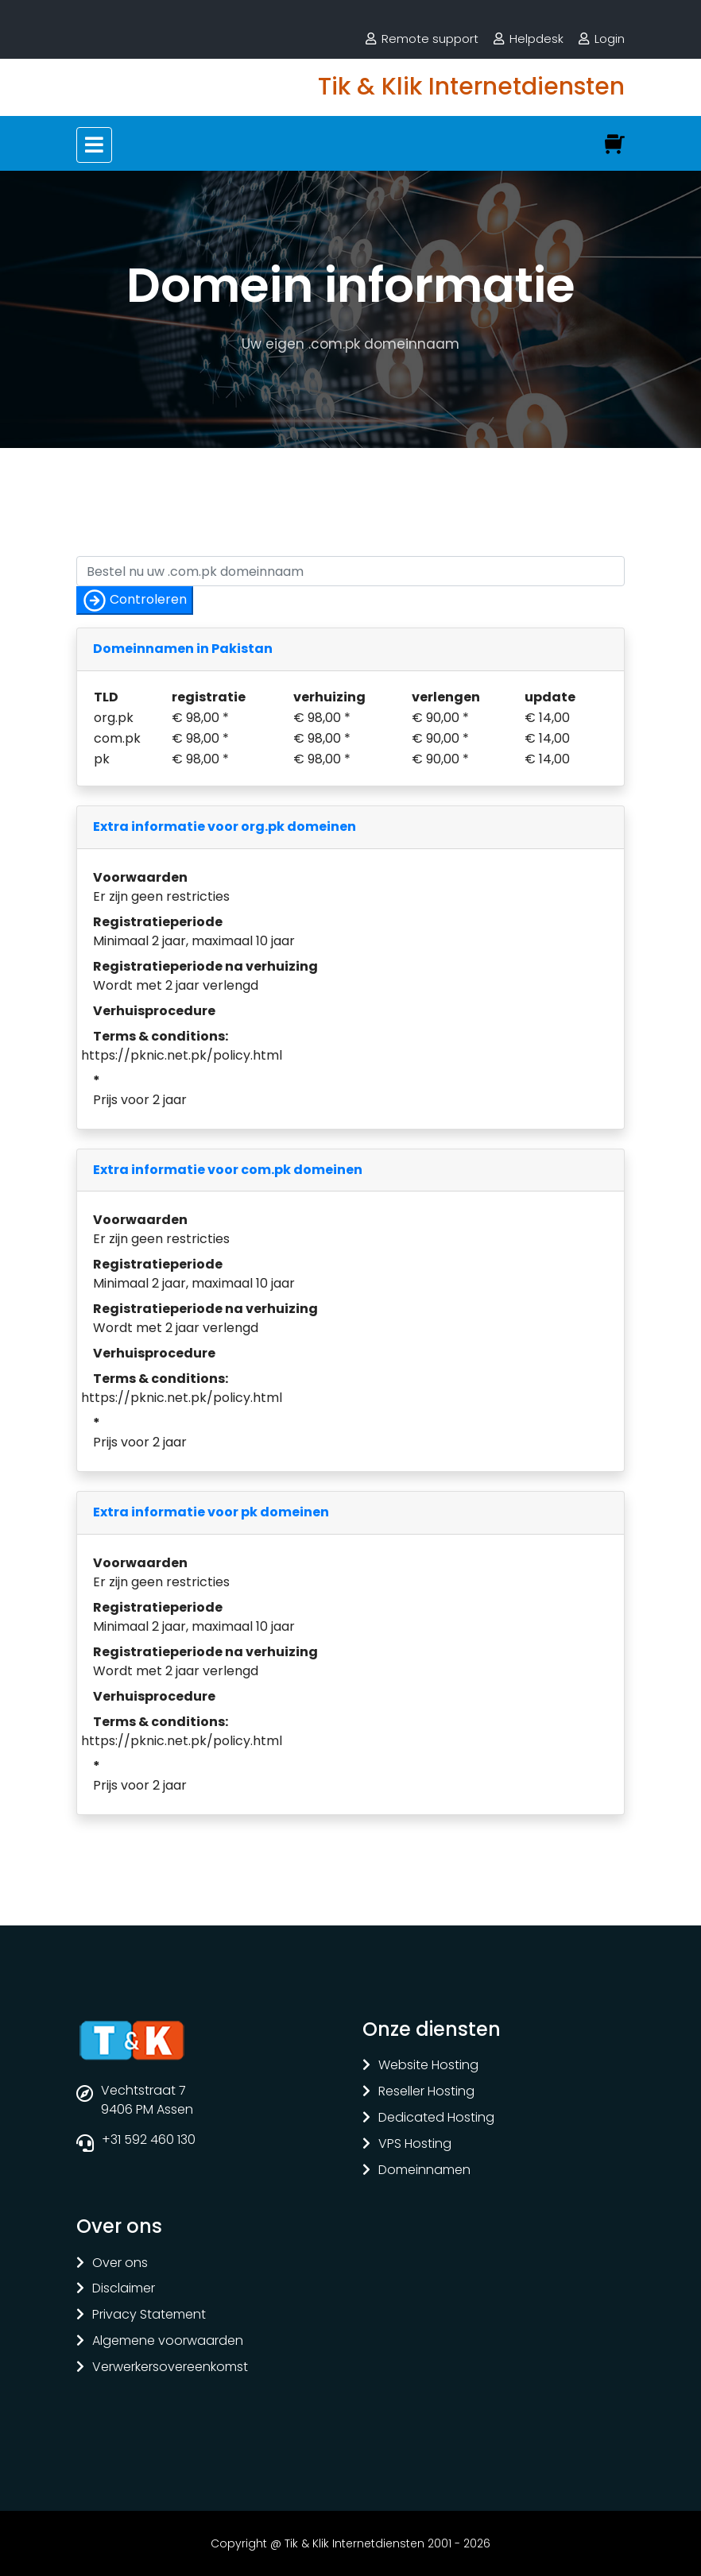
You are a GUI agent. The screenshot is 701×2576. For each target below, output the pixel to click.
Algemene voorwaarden (167, 2341)
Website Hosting (428, 2065)
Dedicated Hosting (436, 2118)
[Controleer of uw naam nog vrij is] (350, 571)
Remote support (429, 38)
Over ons (120, 2263)
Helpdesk (536, 38)
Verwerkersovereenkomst (170, 2367)
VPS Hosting (414, 2144)
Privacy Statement (149, 2315)
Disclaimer (123, 2289)
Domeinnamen (424, 2170)
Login (609, 38)
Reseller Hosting (426, 2092)
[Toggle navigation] (94, 145)
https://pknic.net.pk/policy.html (181, 1055)
